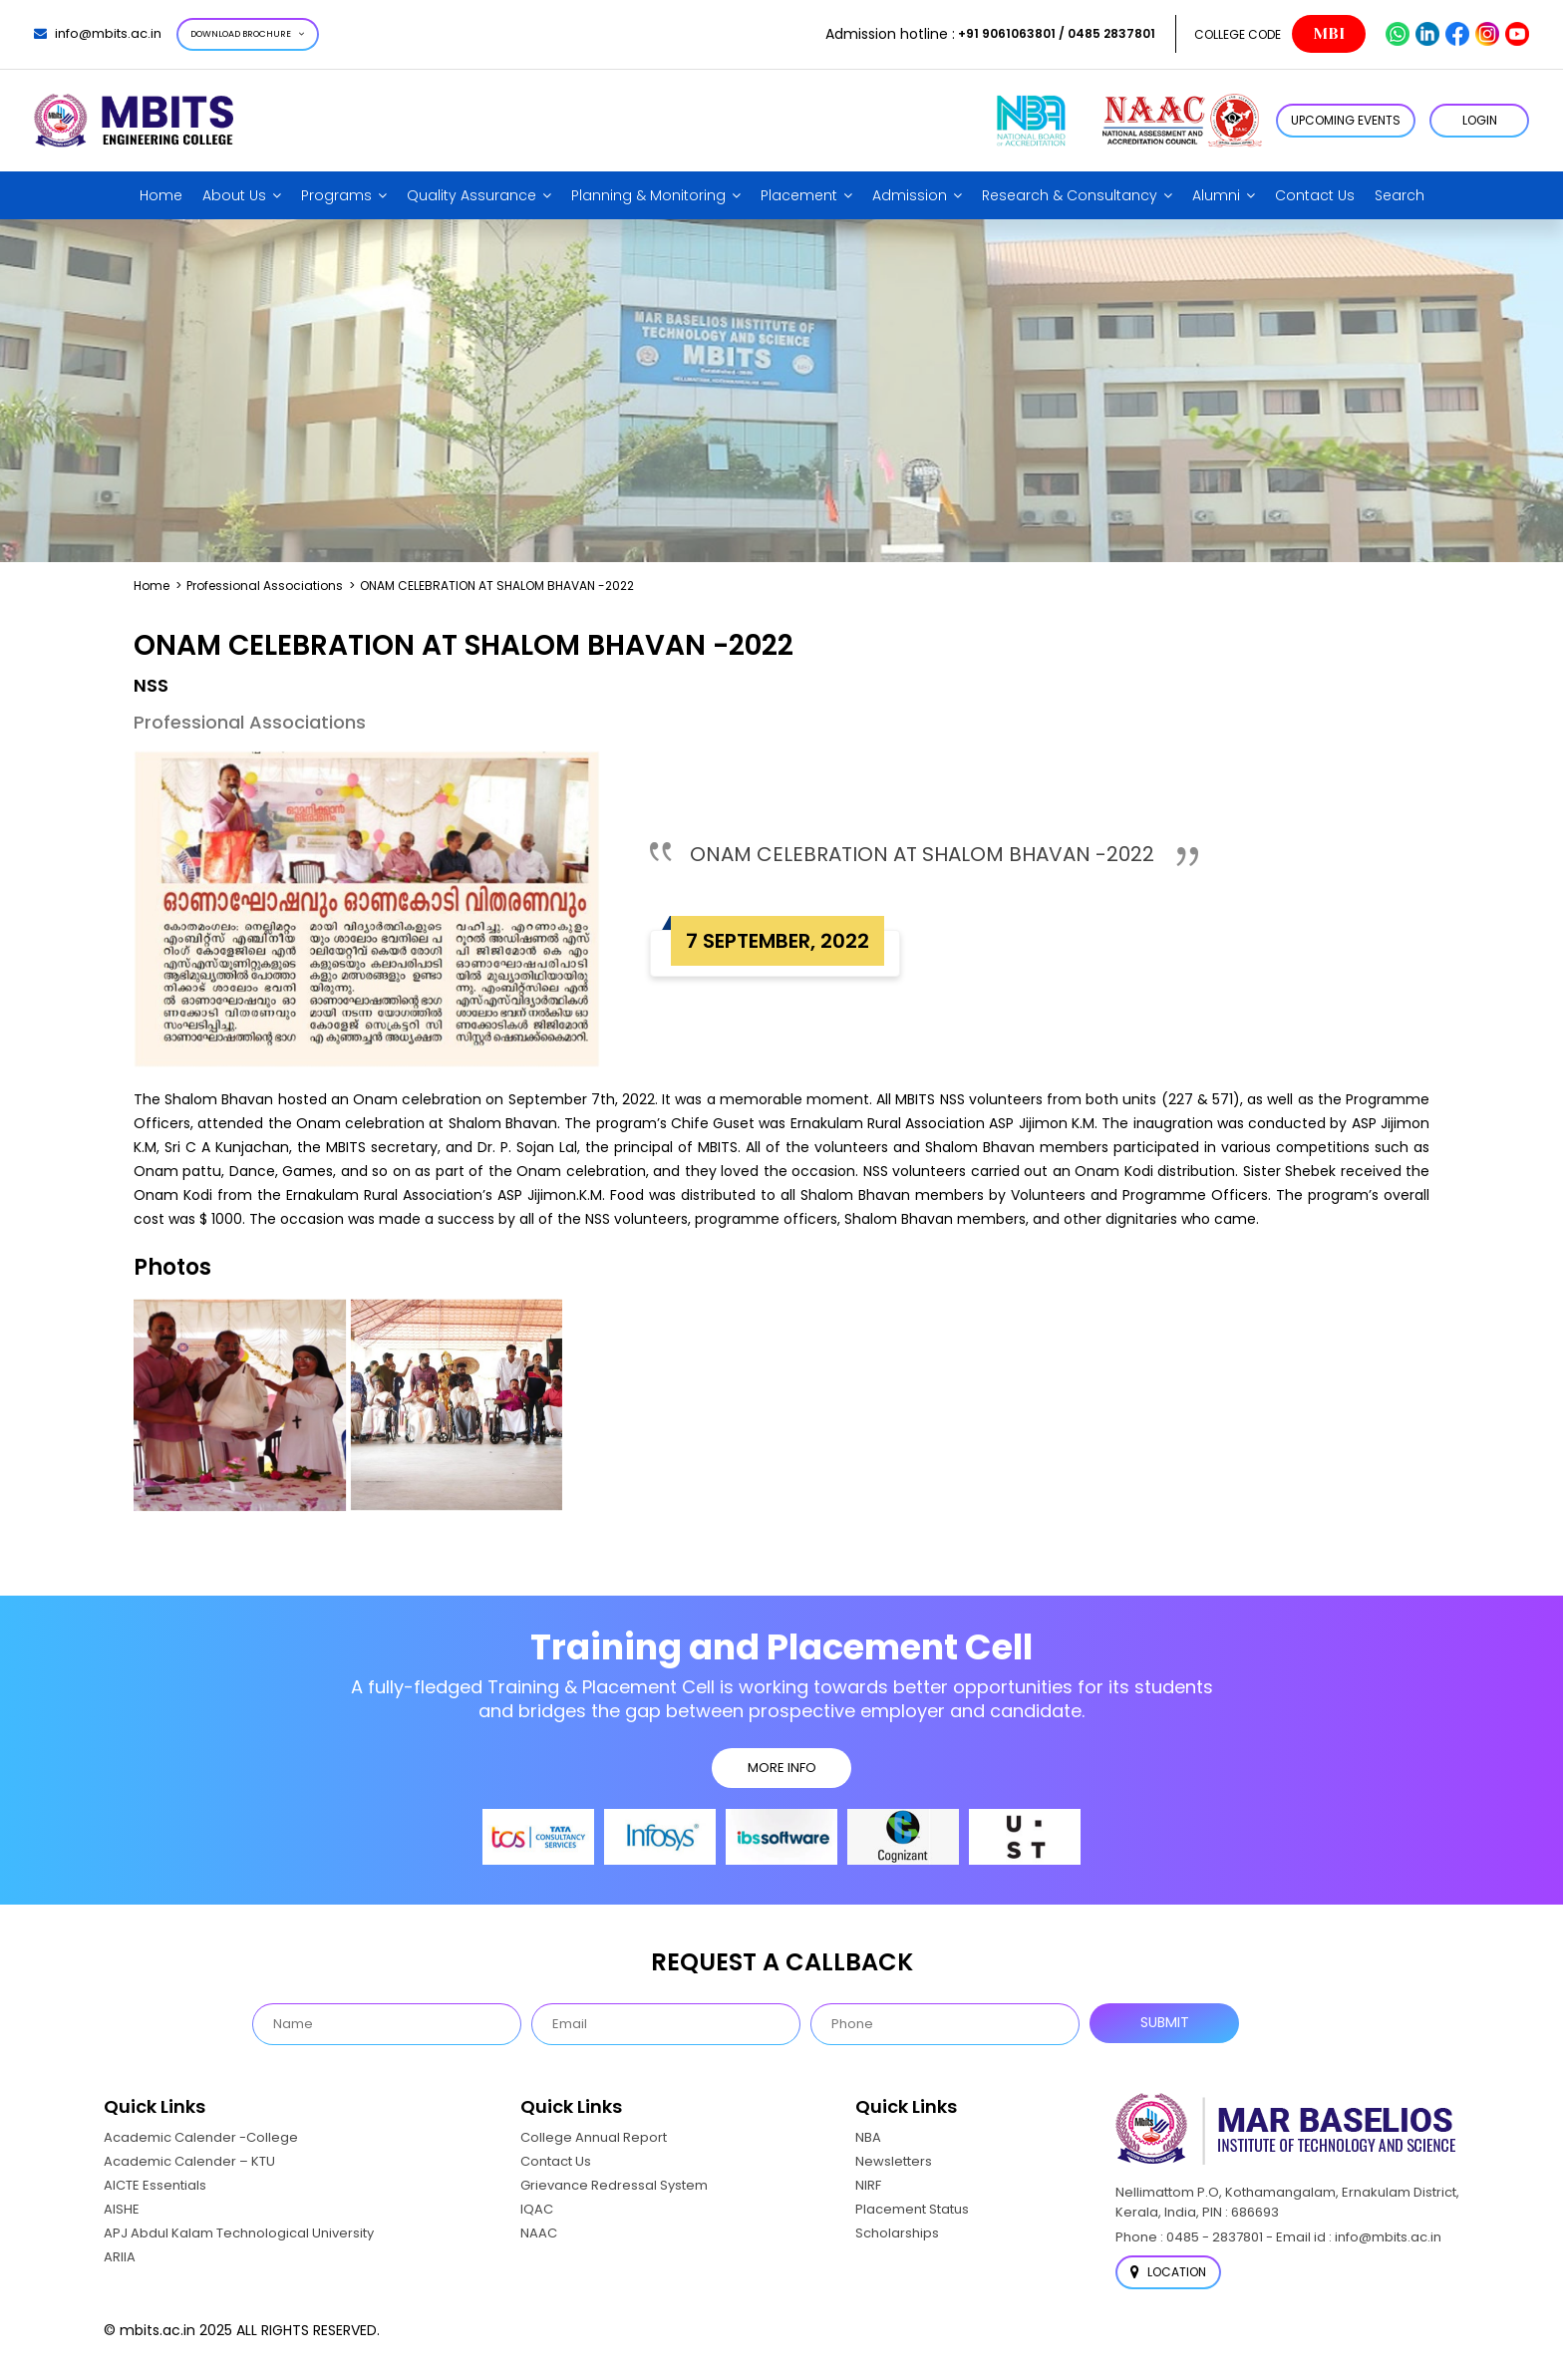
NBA (868, 2137)
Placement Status (912, 2209)
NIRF (868, 2185)
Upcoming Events (1346, 120)
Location (1168, 2271)
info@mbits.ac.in (97, 33)
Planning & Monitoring (648, 195)
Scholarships (897, 2233)
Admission (909, 195)
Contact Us (1315, 195)
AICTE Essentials (155, 2185)
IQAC (536, 2209)
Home (161, 195)
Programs (336, 195)
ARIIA (120, 2256)
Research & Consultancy (1069, 195)
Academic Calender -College (201, 2137)
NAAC (538, 2233)
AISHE (122, 2209)
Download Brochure (247, 34)
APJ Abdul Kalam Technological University (239, 2233)
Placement (799, 195)
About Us (234, 195)
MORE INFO (782, 1767)
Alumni (1216, 195)
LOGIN (1479, 120)
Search (1399, 195)
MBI (1329, 34)
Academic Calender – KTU (189, 2161)
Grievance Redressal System (614, 2185)
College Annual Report (593, 2137)
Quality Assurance (471, 195)
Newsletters (893, 2161)
